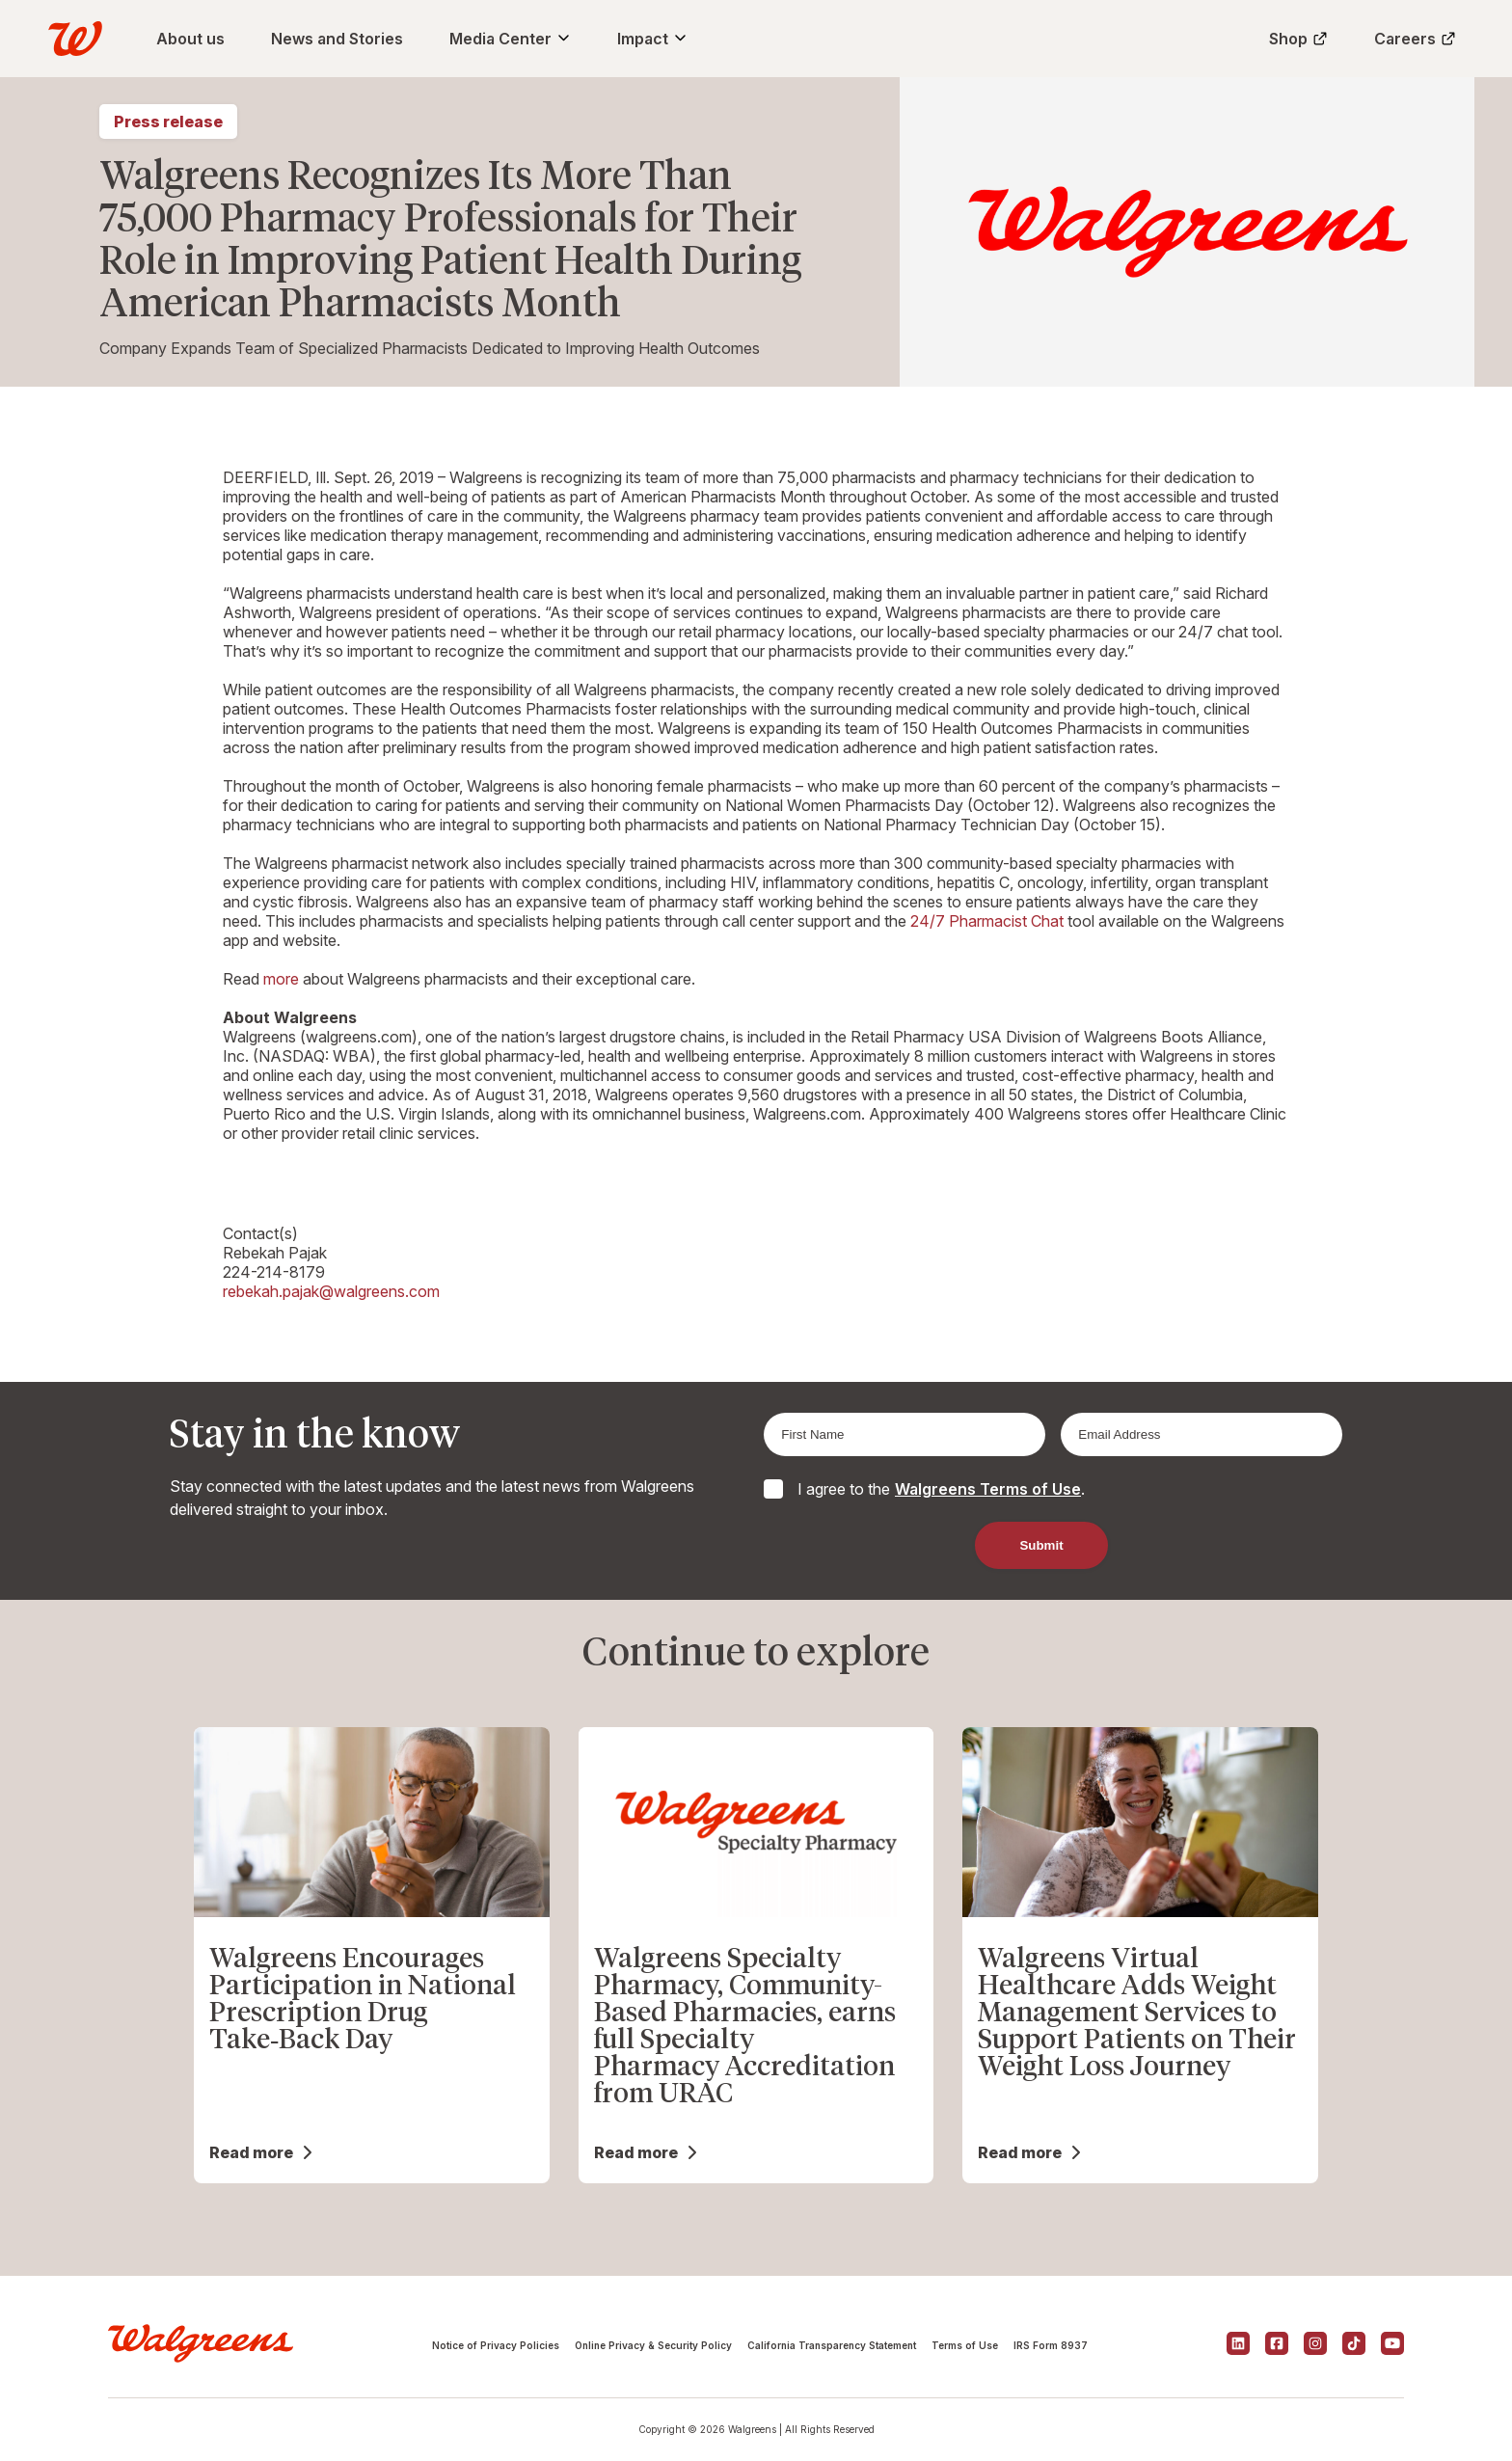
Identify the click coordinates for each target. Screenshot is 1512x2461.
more (281, 978)
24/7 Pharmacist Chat (987, 921)
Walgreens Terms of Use (988, 1489)
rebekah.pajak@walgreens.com (331, 1291)
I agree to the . (941, 1489)
